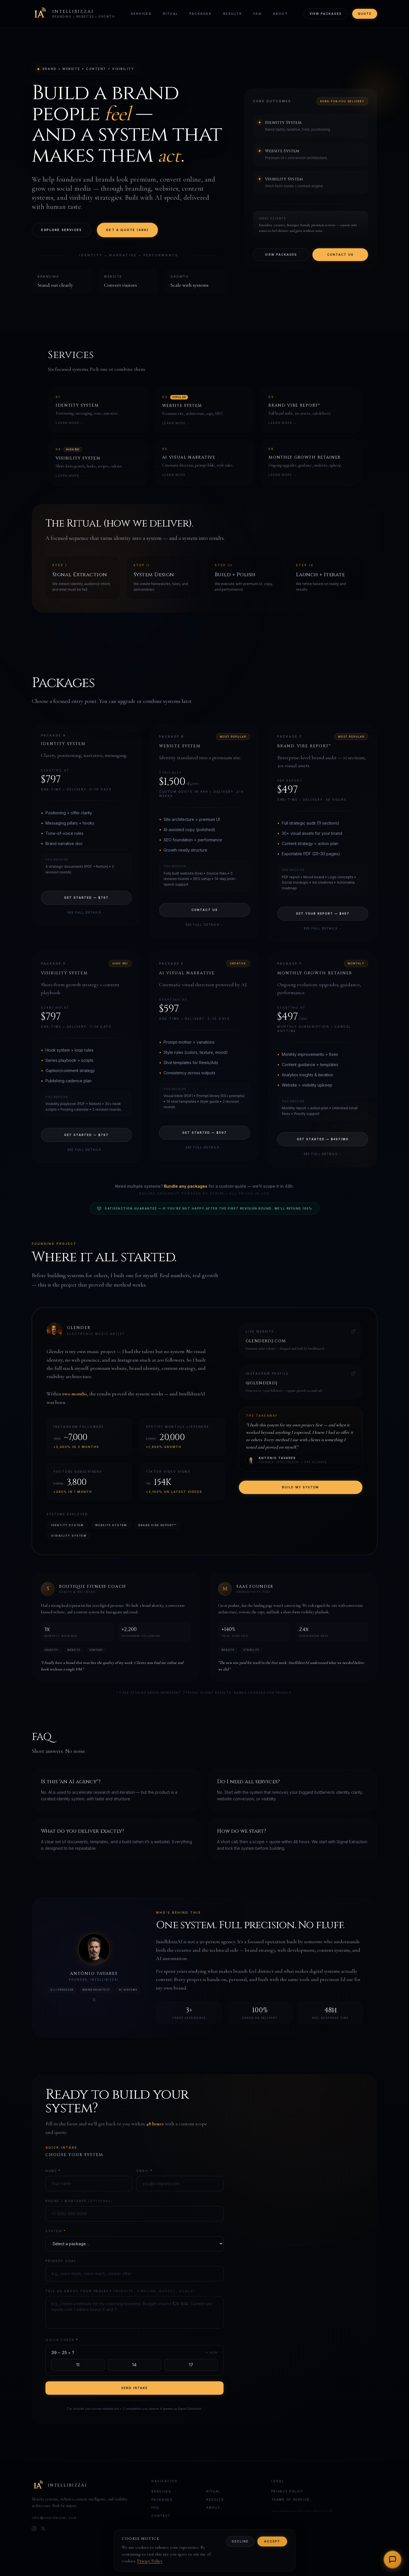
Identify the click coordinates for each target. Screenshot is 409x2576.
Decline (240, 2541)
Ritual (170, 14)
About (280, 14)
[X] (43, 2528)
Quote (365, 13)
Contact (161, 2516)
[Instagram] (34, 2528)
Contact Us (340, 253)
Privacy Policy (287, 2491)
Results (232, 14)
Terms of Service (290, 2500)
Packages (200, 14)
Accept (272, 2541)
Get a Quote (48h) (127, 230)
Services (141, 14)
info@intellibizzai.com (54, 2518)
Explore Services (61, 230)
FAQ (257, 14)
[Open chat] (392, 2559)
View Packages (326, 13)
